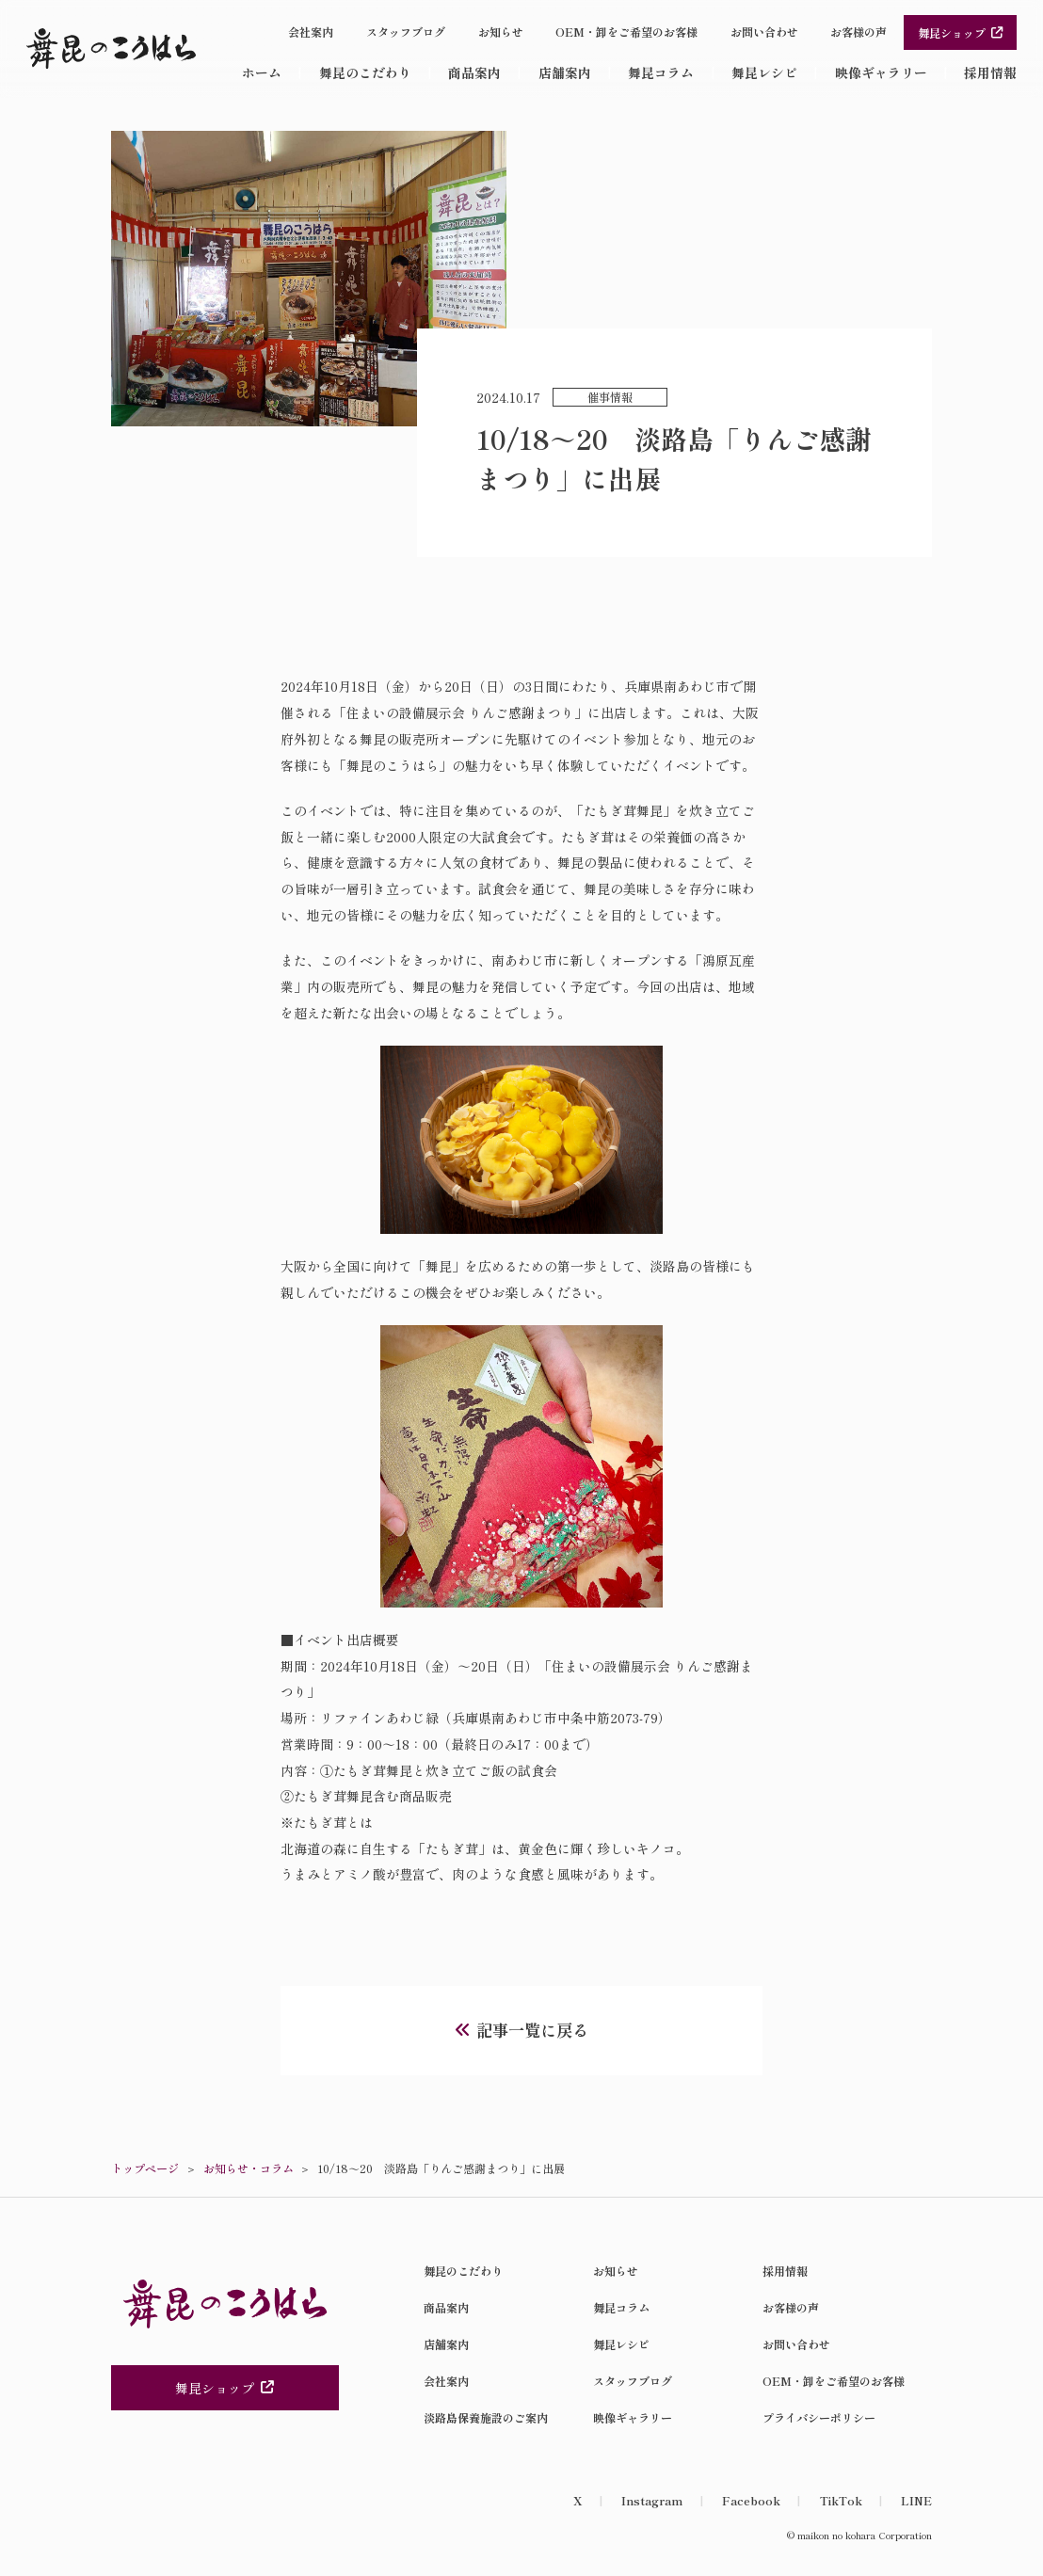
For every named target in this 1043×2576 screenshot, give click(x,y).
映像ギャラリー (881, 72)
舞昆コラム (661, 72)
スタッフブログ (405, 32)
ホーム (261, 72)
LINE (916, 2500)
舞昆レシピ (764, 72)
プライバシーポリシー (818, 2417)
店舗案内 (564, 72)
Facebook (751, 2500)
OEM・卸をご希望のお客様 (626, 32)
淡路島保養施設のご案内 (486, 2417)
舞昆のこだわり (365, 72)
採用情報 (990, 72)
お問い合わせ (764, 32)
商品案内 (474, 72)
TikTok (841, 2500)
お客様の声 (858, 32)
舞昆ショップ (960, 32)
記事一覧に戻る (532, 2029)
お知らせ (500, 32)
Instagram (651, 2500)
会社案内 (310, 32)
